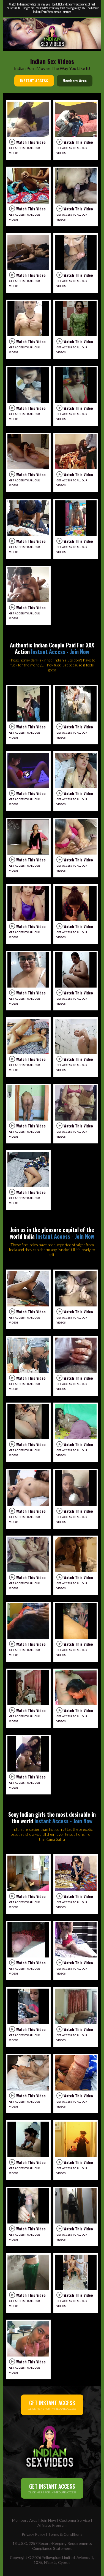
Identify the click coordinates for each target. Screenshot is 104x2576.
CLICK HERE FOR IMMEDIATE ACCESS (52, 2404)
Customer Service (74, 2520)
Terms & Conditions (65, 2534)
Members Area (74, 80)
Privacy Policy (33, 2534)
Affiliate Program (52, 2525)
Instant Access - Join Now (60, 651)
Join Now (48, 2520)
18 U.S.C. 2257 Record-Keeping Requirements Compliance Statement (52, 2546)
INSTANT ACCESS (34, 80)
